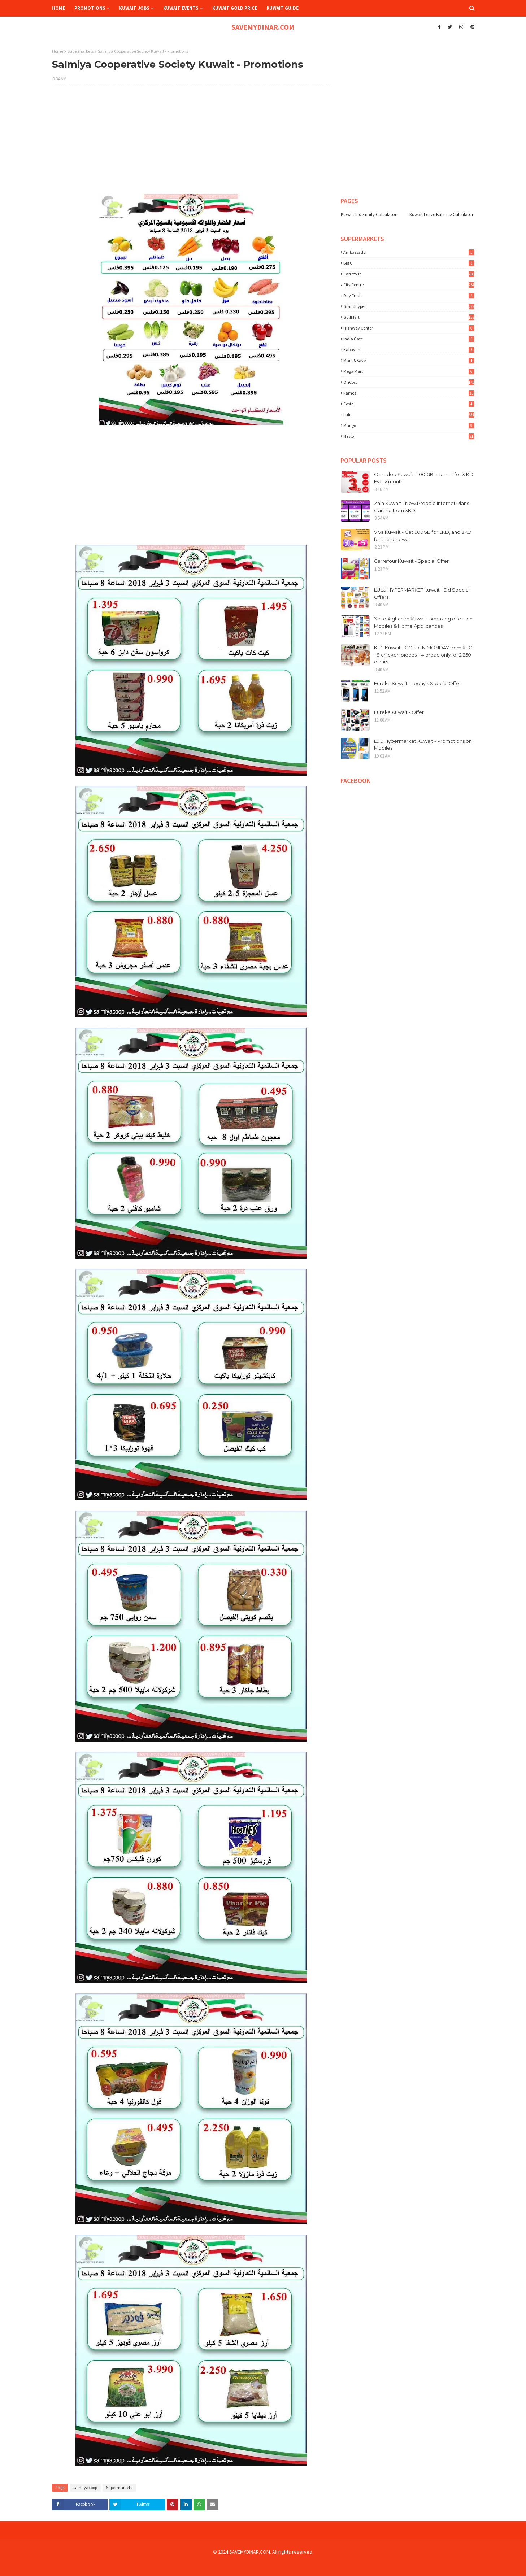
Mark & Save (408, 360)
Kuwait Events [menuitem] (181, 8)
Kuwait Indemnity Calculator (368, 215)
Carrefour (408, 273)
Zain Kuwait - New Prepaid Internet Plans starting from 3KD (421, 506)
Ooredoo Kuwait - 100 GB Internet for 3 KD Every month (423, 477)
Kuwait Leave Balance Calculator (441, 215)
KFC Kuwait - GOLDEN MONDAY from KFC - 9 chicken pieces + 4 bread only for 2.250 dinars (423, 654)
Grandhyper (408, 306)
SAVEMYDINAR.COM (263, 26)
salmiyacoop (85, 2487)
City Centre (408, 284)
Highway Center (408, 328)
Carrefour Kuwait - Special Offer (411, 561)
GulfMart (408, 317)
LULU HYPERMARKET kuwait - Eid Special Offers (422, 593)
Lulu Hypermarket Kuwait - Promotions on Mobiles (423, 744)
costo (408, 403)
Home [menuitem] (58, 8)
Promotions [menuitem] (89, 8)
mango (408, 425)
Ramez (408, 393)
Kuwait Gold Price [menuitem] (234, 8)
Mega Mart (408, 371)
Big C (408, 263)
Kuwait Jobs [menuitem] (134, 8)
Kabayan (408, 349)
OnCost (408, 382)
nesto (408, 436)
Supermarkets (81, 51)
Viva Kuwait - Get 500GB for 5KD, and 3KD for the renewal (422, 535)
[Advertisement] (191, 143)
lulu (408, 414)
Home (57, 51)
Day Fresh (408, 295)
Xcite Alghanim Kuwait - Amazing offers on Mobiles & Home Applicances (423, 622)
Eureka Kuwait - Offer (399, 712)
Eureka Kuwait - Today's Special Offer (417, 683)
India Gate (408, 338)
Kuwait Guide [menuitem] (282, 8)
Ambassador (408, 252)
